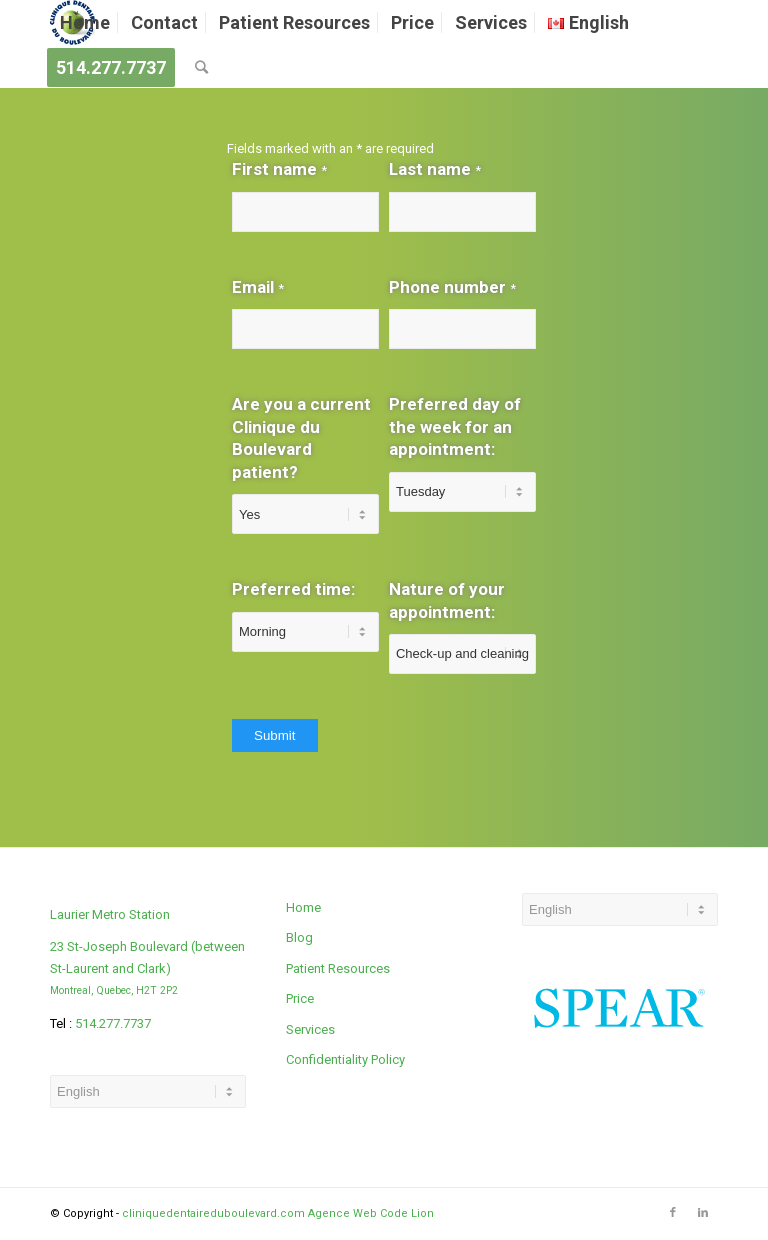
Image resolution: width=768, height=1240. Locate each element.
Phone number (452, 287)
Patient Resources (338, 968)
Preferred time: (293, 589)
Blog (299, 937)
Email (258, 287)
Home (303, 907)
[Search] (201, 67)
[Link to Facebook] (673, 1213)
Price (300, 998)
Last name (435, 169)
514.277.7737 (113, 1023)
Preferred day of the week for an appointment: (455, 426)
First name (279, 169)
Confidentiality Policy (345, 1059)
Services (310, 1029)
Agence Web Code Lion (371, 1213)
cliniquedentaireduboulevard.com (213, 1213)
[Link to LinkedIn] (703, 1213)
